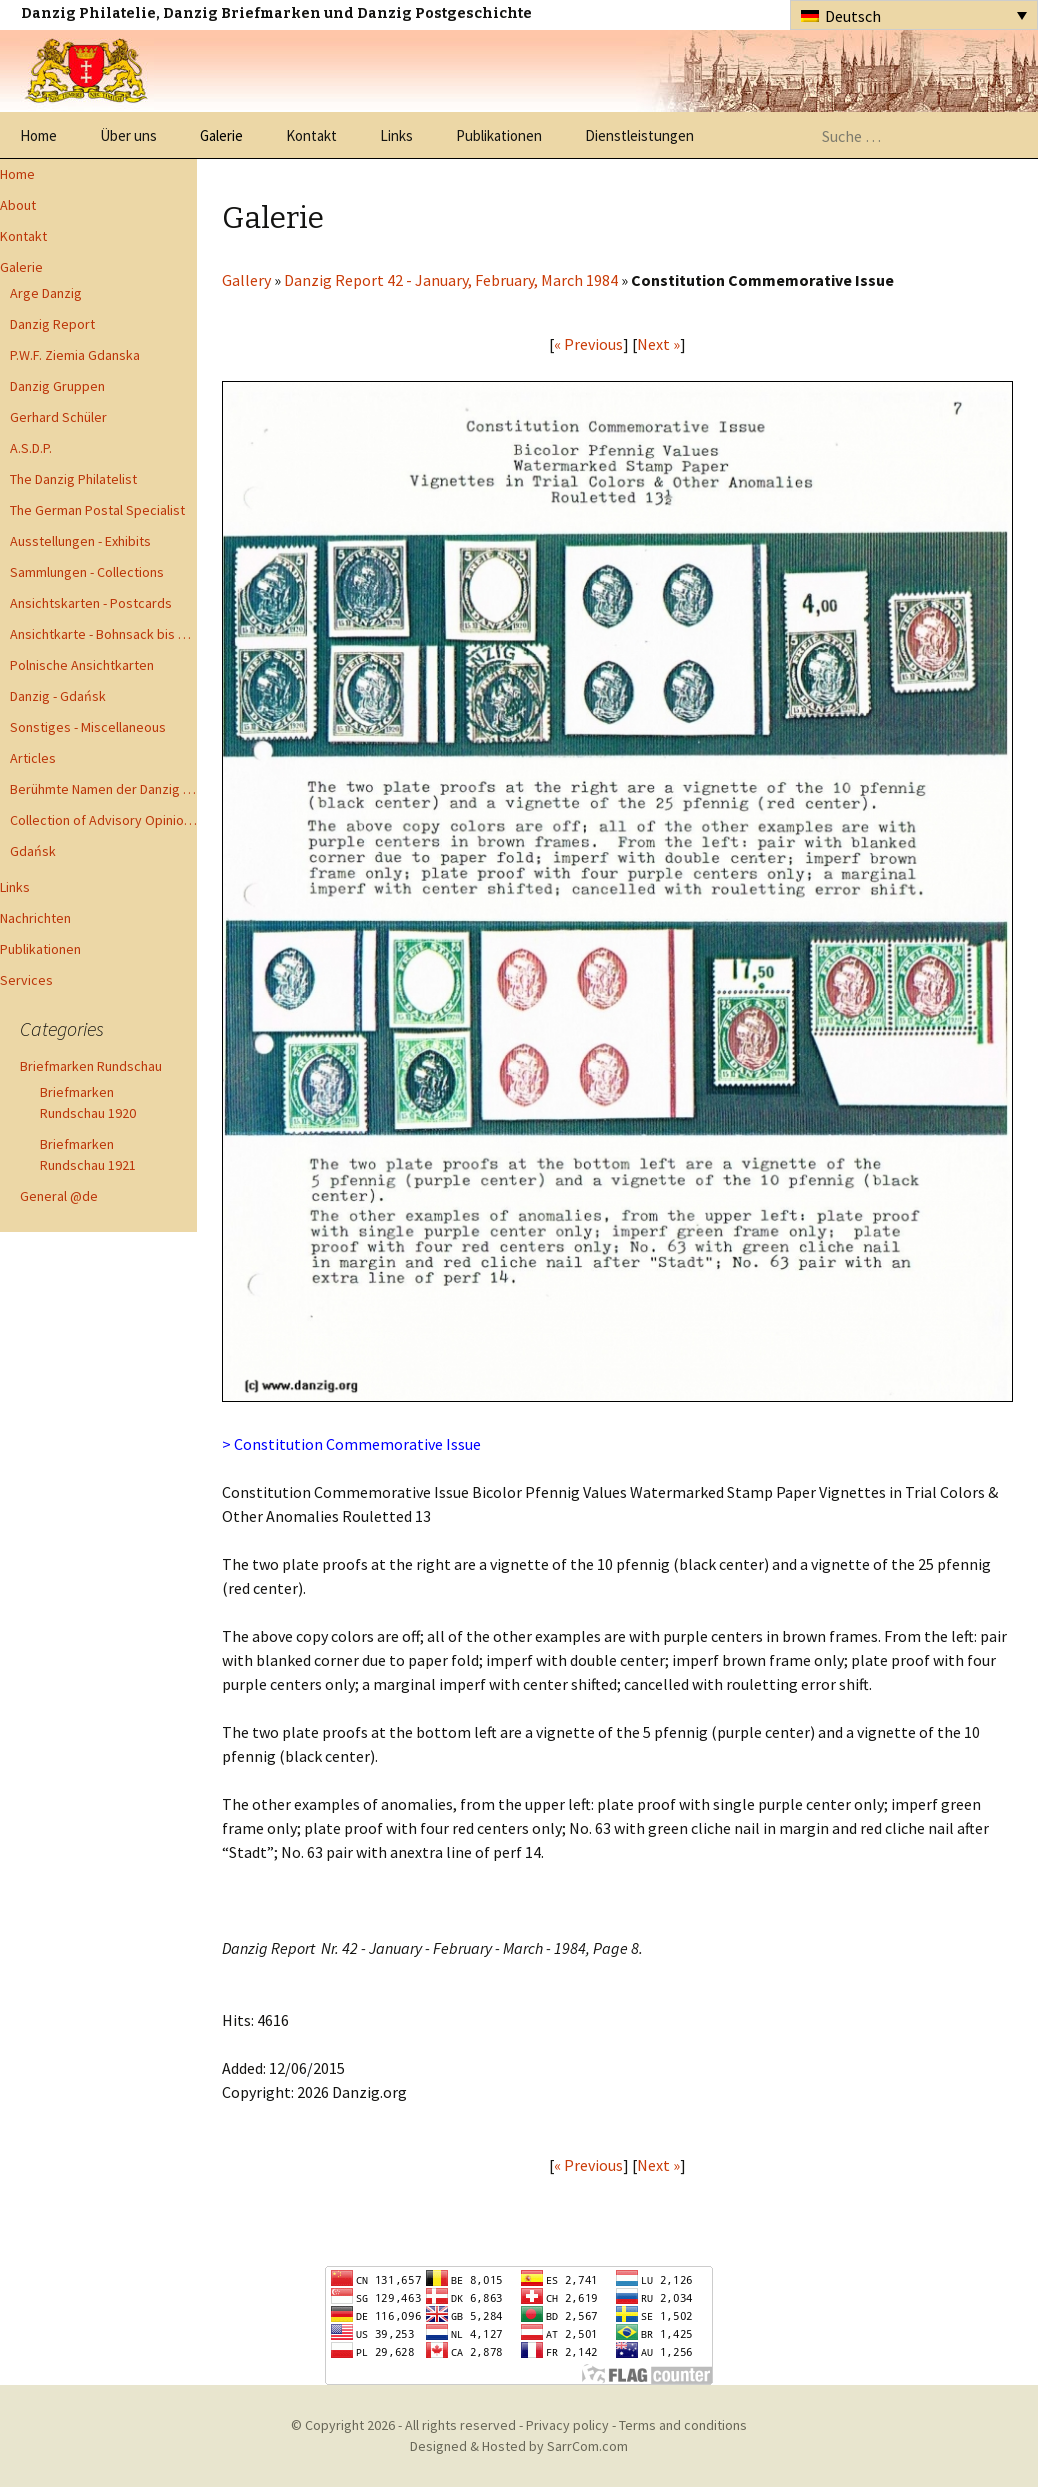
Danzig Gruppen (57, 386)
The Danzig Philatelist (73, 479)
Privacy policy (567, 2425)
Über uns (128, 135)
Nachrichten (35, 918)
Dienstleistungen (639, 135)
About (18, 205)
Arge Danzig (46, 293)
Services (26, 980)
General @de (59, 1196)
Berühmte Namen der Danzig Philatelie (103, 789)
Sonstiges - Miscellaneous (88, 727)
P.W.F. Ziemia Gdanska (75, 355)
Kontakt (311, 135)
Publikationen (499, 135)
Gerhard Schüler (58, 417)
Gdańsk (33, 851)
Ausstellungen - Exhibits (80, 541)
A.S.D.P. (31, 448)
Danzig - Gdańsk (58, 696)
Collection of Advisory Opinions (103, 820)
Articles (33, 758)
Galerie (221, 135)
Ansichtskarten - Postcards (91, 603)
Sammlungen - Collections (87, 572)
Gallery (246, 280)
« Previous (588, 344)
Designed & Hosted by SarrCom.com (519, 2446)
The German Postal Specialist (97, 510)
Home (38, 135)
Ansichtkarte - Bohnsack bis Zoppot (103, 634)
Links (396, 135)
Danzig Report (52, 324)
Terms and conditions (683, 2425)
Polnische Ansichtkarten (82, 665)
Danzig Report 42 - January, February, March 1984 (451, 280)
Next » (658, 344)
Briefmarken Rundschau (91, 1066)
